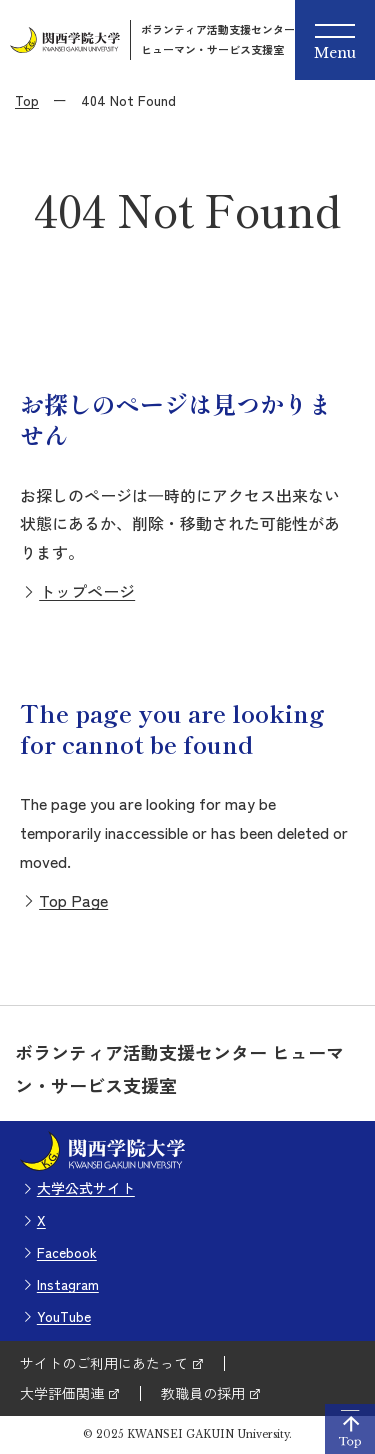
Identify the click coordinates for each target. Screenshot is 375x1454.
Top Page (73, 900)
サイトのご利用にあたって (104, 1363)
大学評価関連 (62, 1393)
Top (27, 100)
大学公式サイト (86, 1188)
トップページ (87, 591)
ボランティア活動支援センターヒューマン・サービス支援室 (218, 39)
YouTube (64, 1316)
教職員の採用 (203, 1393)
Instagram (68, 1284)
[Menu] (335, 40)
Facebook (67, 1252)
